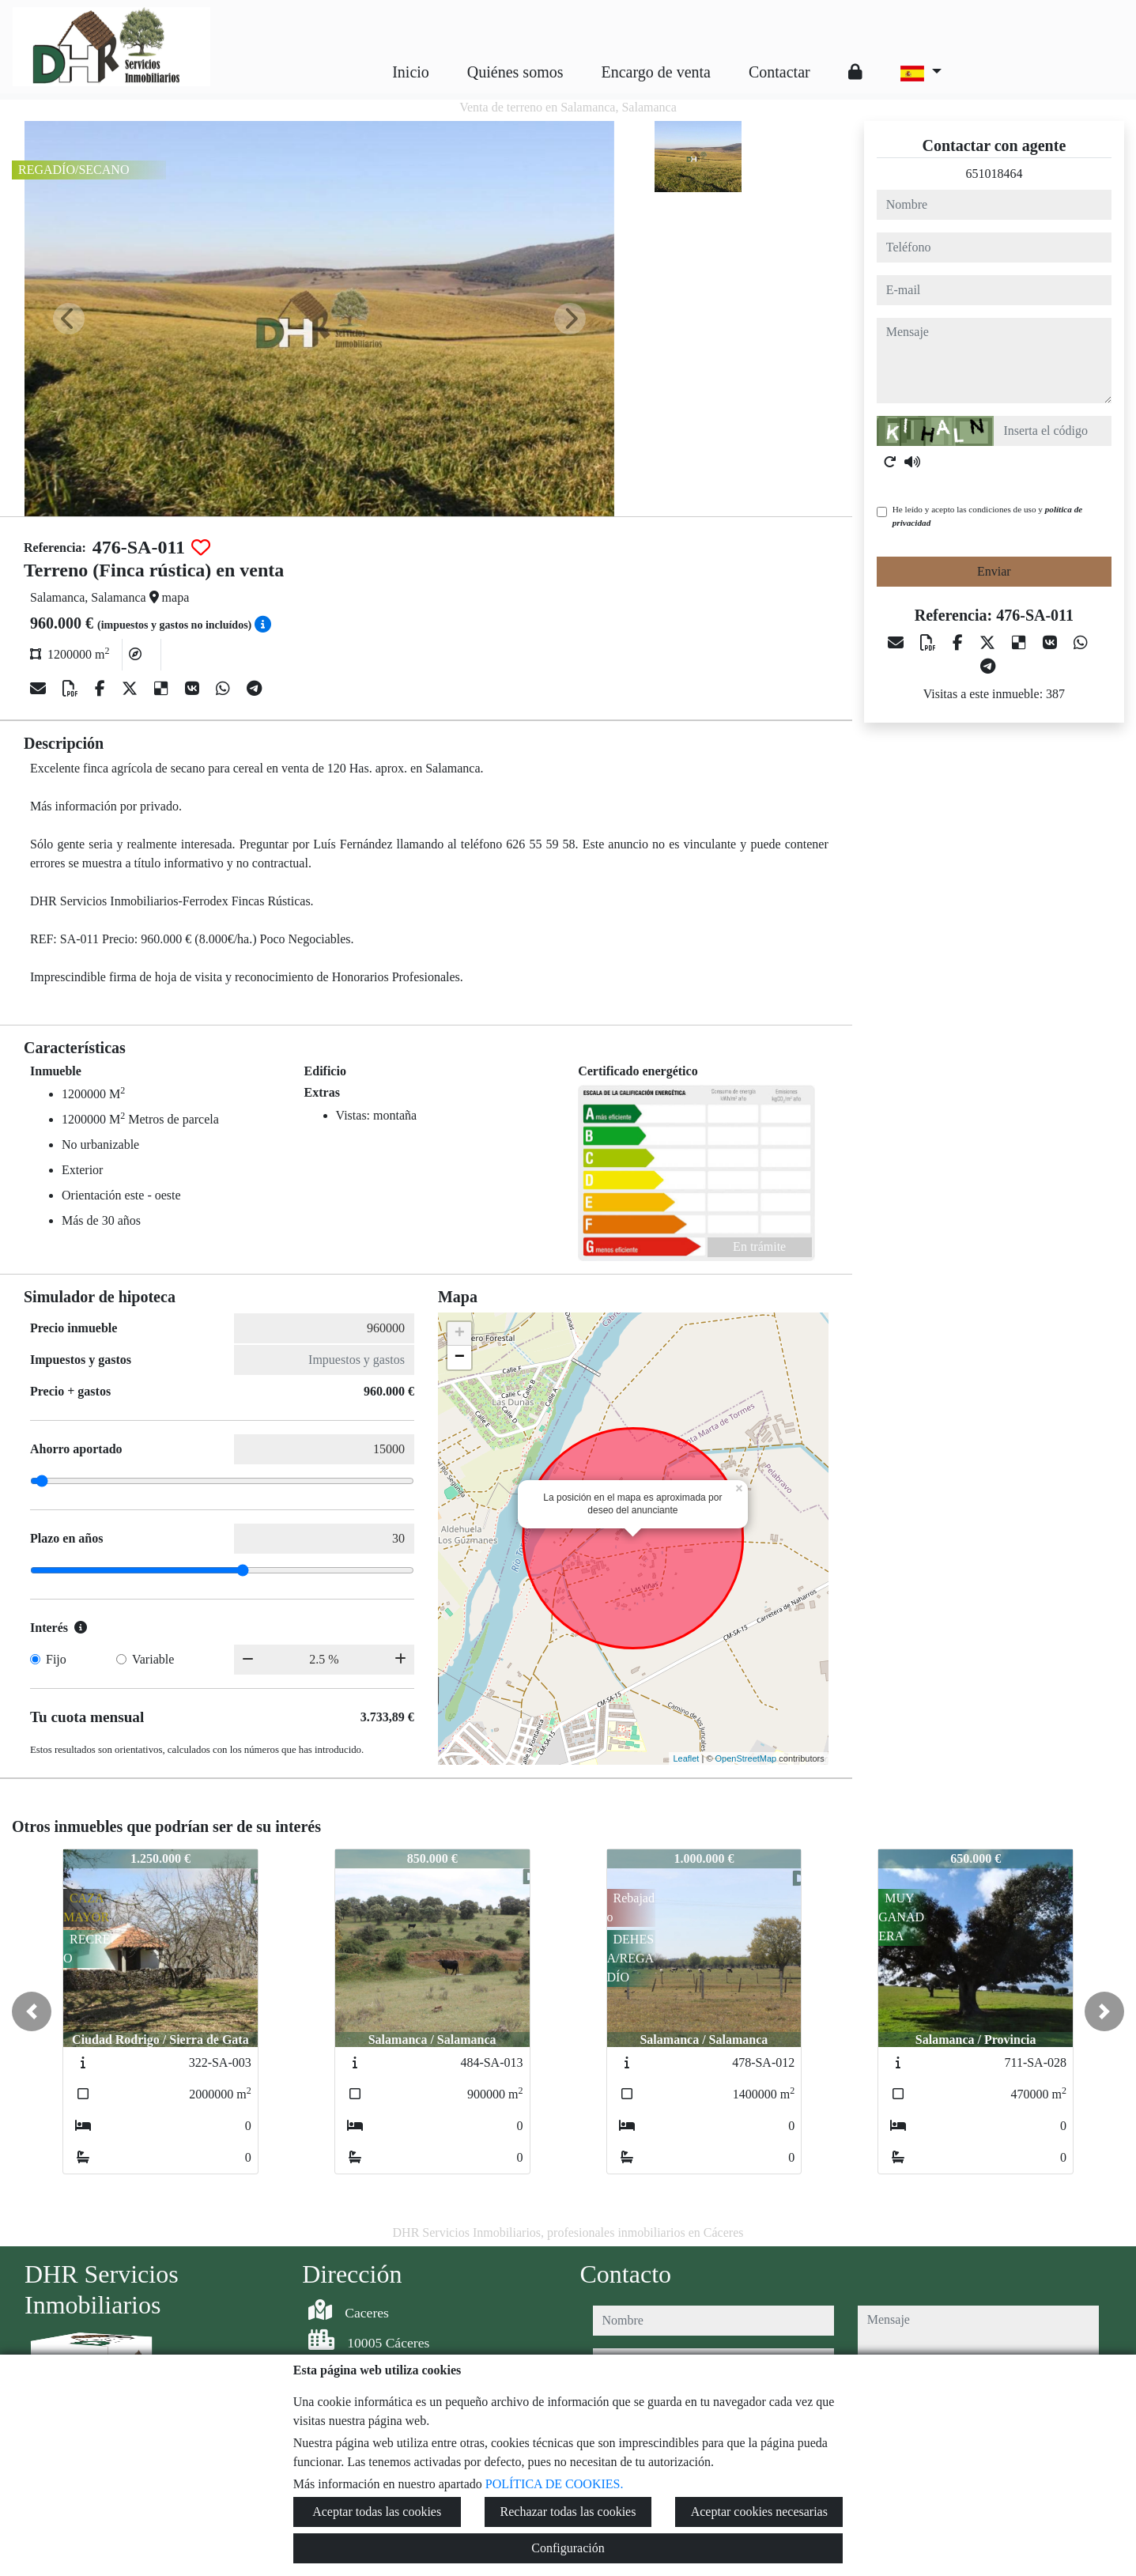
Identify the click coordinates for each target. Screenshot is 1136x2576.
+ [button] (460, 1334)
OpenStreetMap (746, 1758)
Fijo (56, 1659)
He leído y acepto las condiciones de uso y (987, 515)
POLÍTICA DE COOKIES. (554, 2484)
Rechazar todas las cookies (568, 2511)
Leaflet (686, 1758)
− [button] (460, 1357)
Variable (153, 1659)
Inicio (410, 72)
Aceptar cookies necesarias (759, 2511)
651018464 (993, 173)
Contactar (779, 72)
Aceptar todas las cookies (376, 2511)
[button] (31, 2011)
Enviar (994, 571)
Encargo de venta (656, 72)
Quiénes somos (515, 72)
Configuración (567, 2548)
